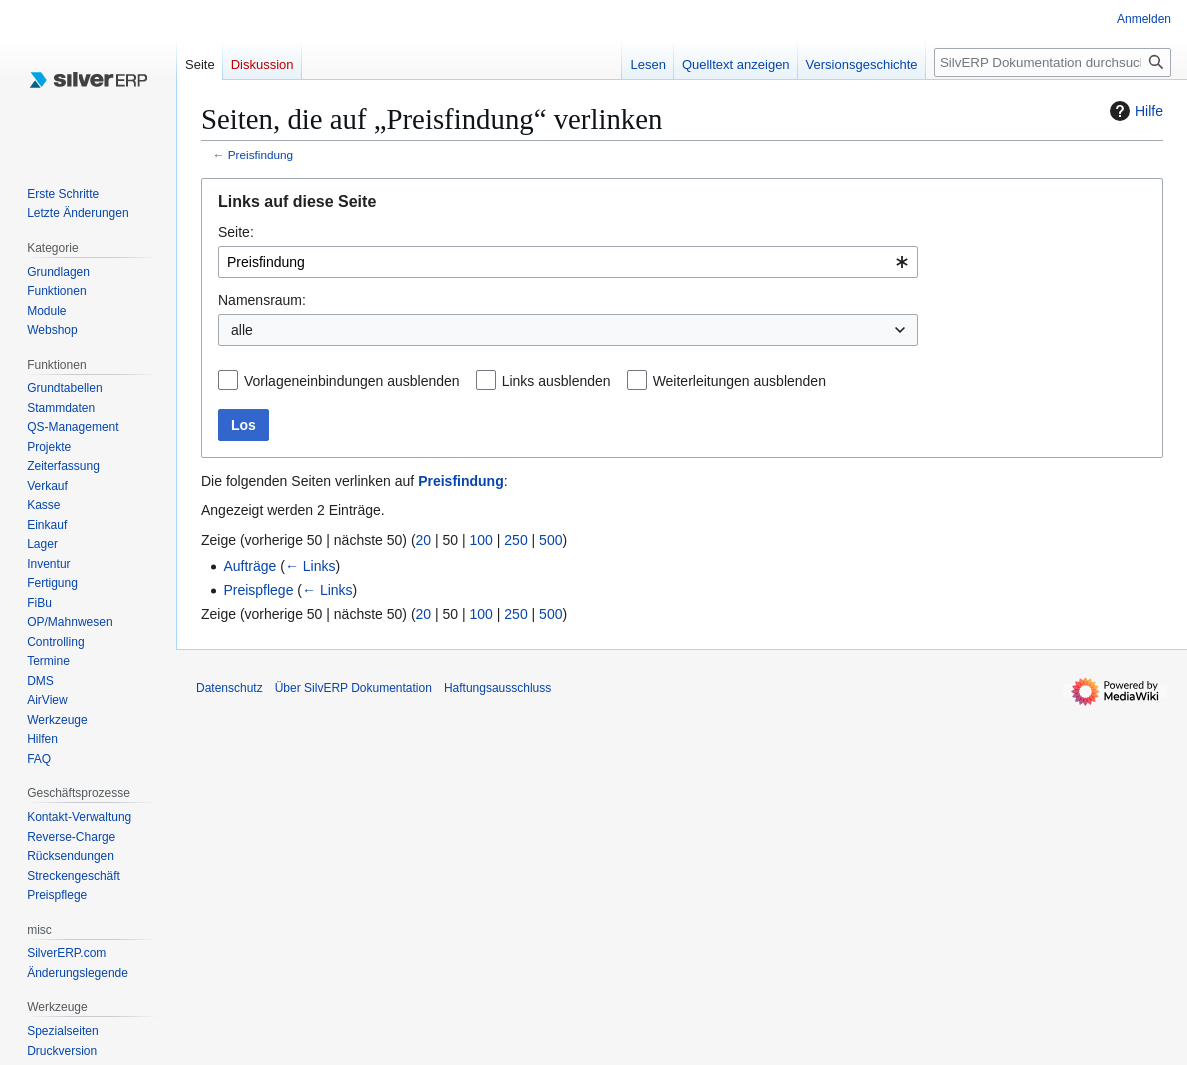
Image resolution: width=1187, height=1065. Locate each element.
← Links (310, 566)
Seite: (236, 232)
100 (481, 540)
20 (424, 540)
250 (515, 540)
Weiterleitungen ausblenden (739, 381)
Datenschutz (229, 688)
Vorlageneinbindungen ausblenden (352, 381)
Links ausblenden (556, 381)
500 (550, 540)
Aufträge (249, 566)
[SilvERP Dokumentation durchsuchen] (1052, 62)
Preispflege (258, 590)
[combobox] (568, 262)
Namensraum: (262, 300)
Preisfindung (260, 154)
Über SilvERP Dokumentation (353, 688)
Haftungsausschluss (497, 688)
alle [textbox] (242, 330)
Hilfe (1134, 111)
